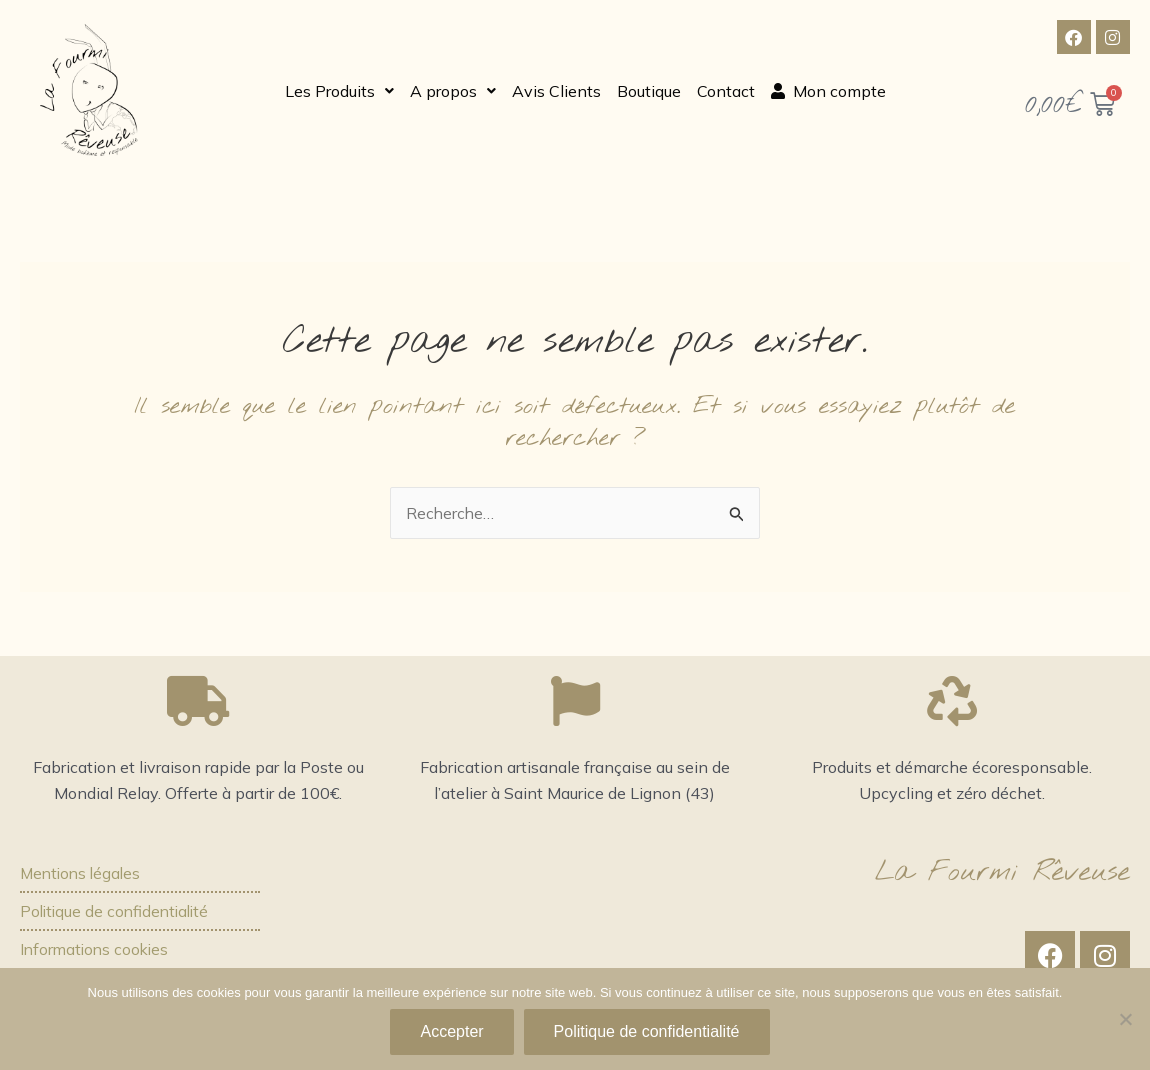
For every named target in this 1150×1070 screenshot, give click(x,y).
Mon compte (828, 90)
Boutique (649, 90)
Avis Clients (556, 90)
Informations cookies (97, 950)
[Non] (1125, 1019)
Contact (726, 90)
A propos (453, 90)
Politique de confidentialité (118, 911)
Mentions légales (83, 873)
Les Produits (339, 90)
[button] (339, 90)
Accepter (451, 1031)
